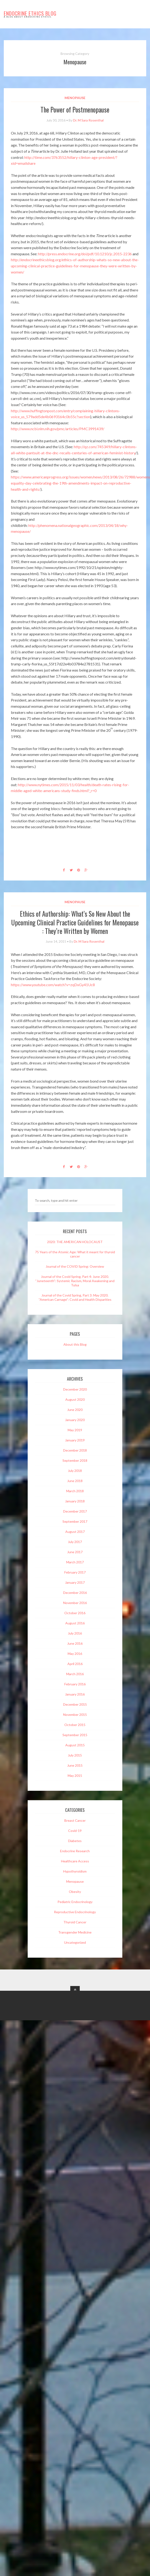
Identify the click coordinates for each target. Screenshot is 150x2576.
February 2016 (75, 1684)
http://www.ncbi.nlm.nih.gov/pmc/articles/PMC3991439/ (57, 428)
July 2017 (75, 1542)
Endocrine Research (75, 1851)
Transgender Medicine (75, 1932)
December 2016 (75, 1593)
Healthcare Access (75, 1861)
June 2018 (75, 1481)
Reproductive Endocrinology (75, 1912)
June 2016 (75, 1643)
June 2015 (75, 1765)
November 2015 (75, 1715)
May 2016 (75, 1654)
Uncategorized (75, 1942)
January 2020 (75, 1420)
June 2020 (75, 1410)
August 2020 (75, 1399)
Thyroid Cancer (74, 1922)
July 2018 (75, 1471)
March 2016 (75, 1674)
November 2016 (75, 1603)
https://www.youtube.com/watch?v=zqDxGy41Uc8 (53, 984)
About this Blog (75, 1344)
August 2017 (75, 1532)
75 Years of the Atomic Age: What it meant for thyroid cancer (75, 1254)
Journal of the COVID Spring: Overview (75, 1266)
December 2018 (75, 1450)
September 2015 (74, 1735)
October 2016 (74, 1613)
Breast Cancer (75, 1820)
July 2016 (75, 1633)
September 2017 (74, 1521)
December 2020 (75, 1389)
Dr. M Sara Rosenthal (88, 120)
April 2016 (75, 1664)
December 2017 (75, 1511)
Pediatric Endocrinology (75, 1902)
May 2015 (75, 1776)
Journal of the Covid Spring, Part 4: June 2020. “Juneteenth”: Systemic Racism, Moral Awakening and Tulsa (75, 1281)
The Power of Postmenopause (74, 109)
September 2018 (74, 1460)
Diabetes (75, 1841)
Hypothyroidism (75, 1871)
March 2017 (75, 1562)
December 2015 (75, 1704)
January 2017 (75, 1582)
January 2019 (75, 1440)
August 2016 (75, 1623)
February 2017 (75, 1572)
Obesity (75, 1892)
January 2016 (75, 1694)
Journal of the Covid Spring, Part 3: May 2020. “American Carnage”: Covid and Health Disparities (75, 1297)
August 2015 (75, 1745)
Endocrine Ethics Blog (30, 13)
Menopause (75, 98)
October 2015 (74, 1725)
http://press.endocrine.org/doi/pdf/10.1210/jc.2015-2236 (85, 254)
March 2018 (75, 1491)
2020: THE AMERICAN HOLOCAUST (75, 1242)
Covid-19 (75, 1831)
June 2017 (75, 1552)
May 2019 (75, 1430)
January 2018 (75, 1501)
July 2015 (75, 1755)
